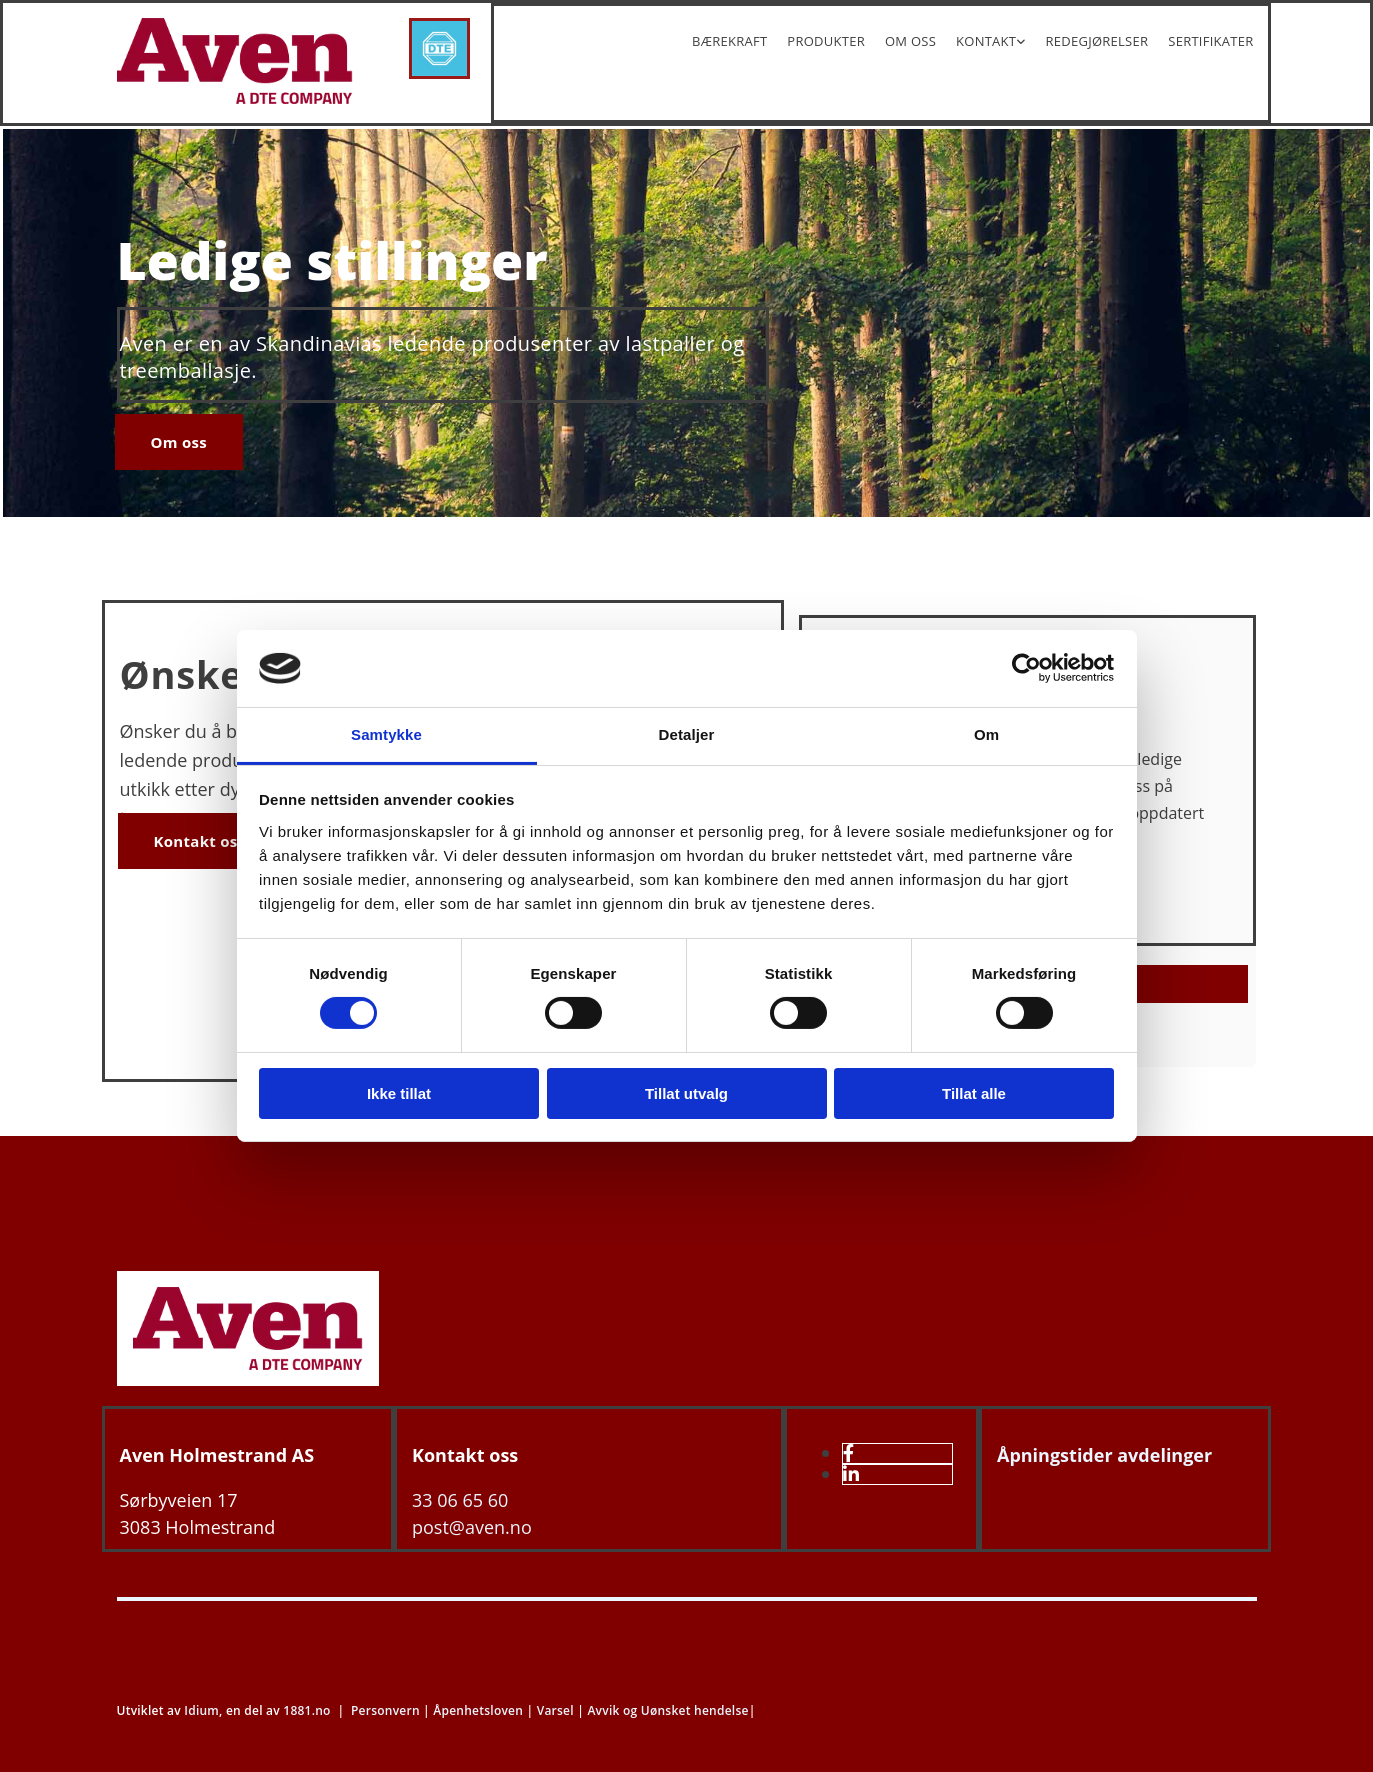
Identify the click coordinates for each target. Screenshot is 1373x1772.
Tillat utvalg (686, 1093)
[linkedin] (851, 1474)
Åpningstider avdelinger (1104, 1455)
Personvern (385, 1710)
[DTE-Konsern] (439, 73)
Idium (201, 1710)
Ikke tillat (399, 1093)
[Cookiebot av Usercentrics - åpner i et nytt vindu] (1026, 668)
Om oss (910, 41)
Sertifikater (1210, 41)
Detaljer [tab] (687, 734)
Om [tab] (986, 734)
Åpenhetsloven (478, 1710)
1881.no (306, 1710)
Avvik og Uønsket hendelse (667, 1710)
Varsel (555, 1710)
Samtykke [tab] (386, 734)
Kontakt (986, 41)
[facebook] (848, 1453)
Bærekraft (729, 41)
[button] (179, 442)
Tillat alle (974, 1093)
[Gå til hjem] (235, 98)
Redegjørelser (1097, 41)
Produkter (826, 41)
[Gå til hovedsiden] (248, 1380)
